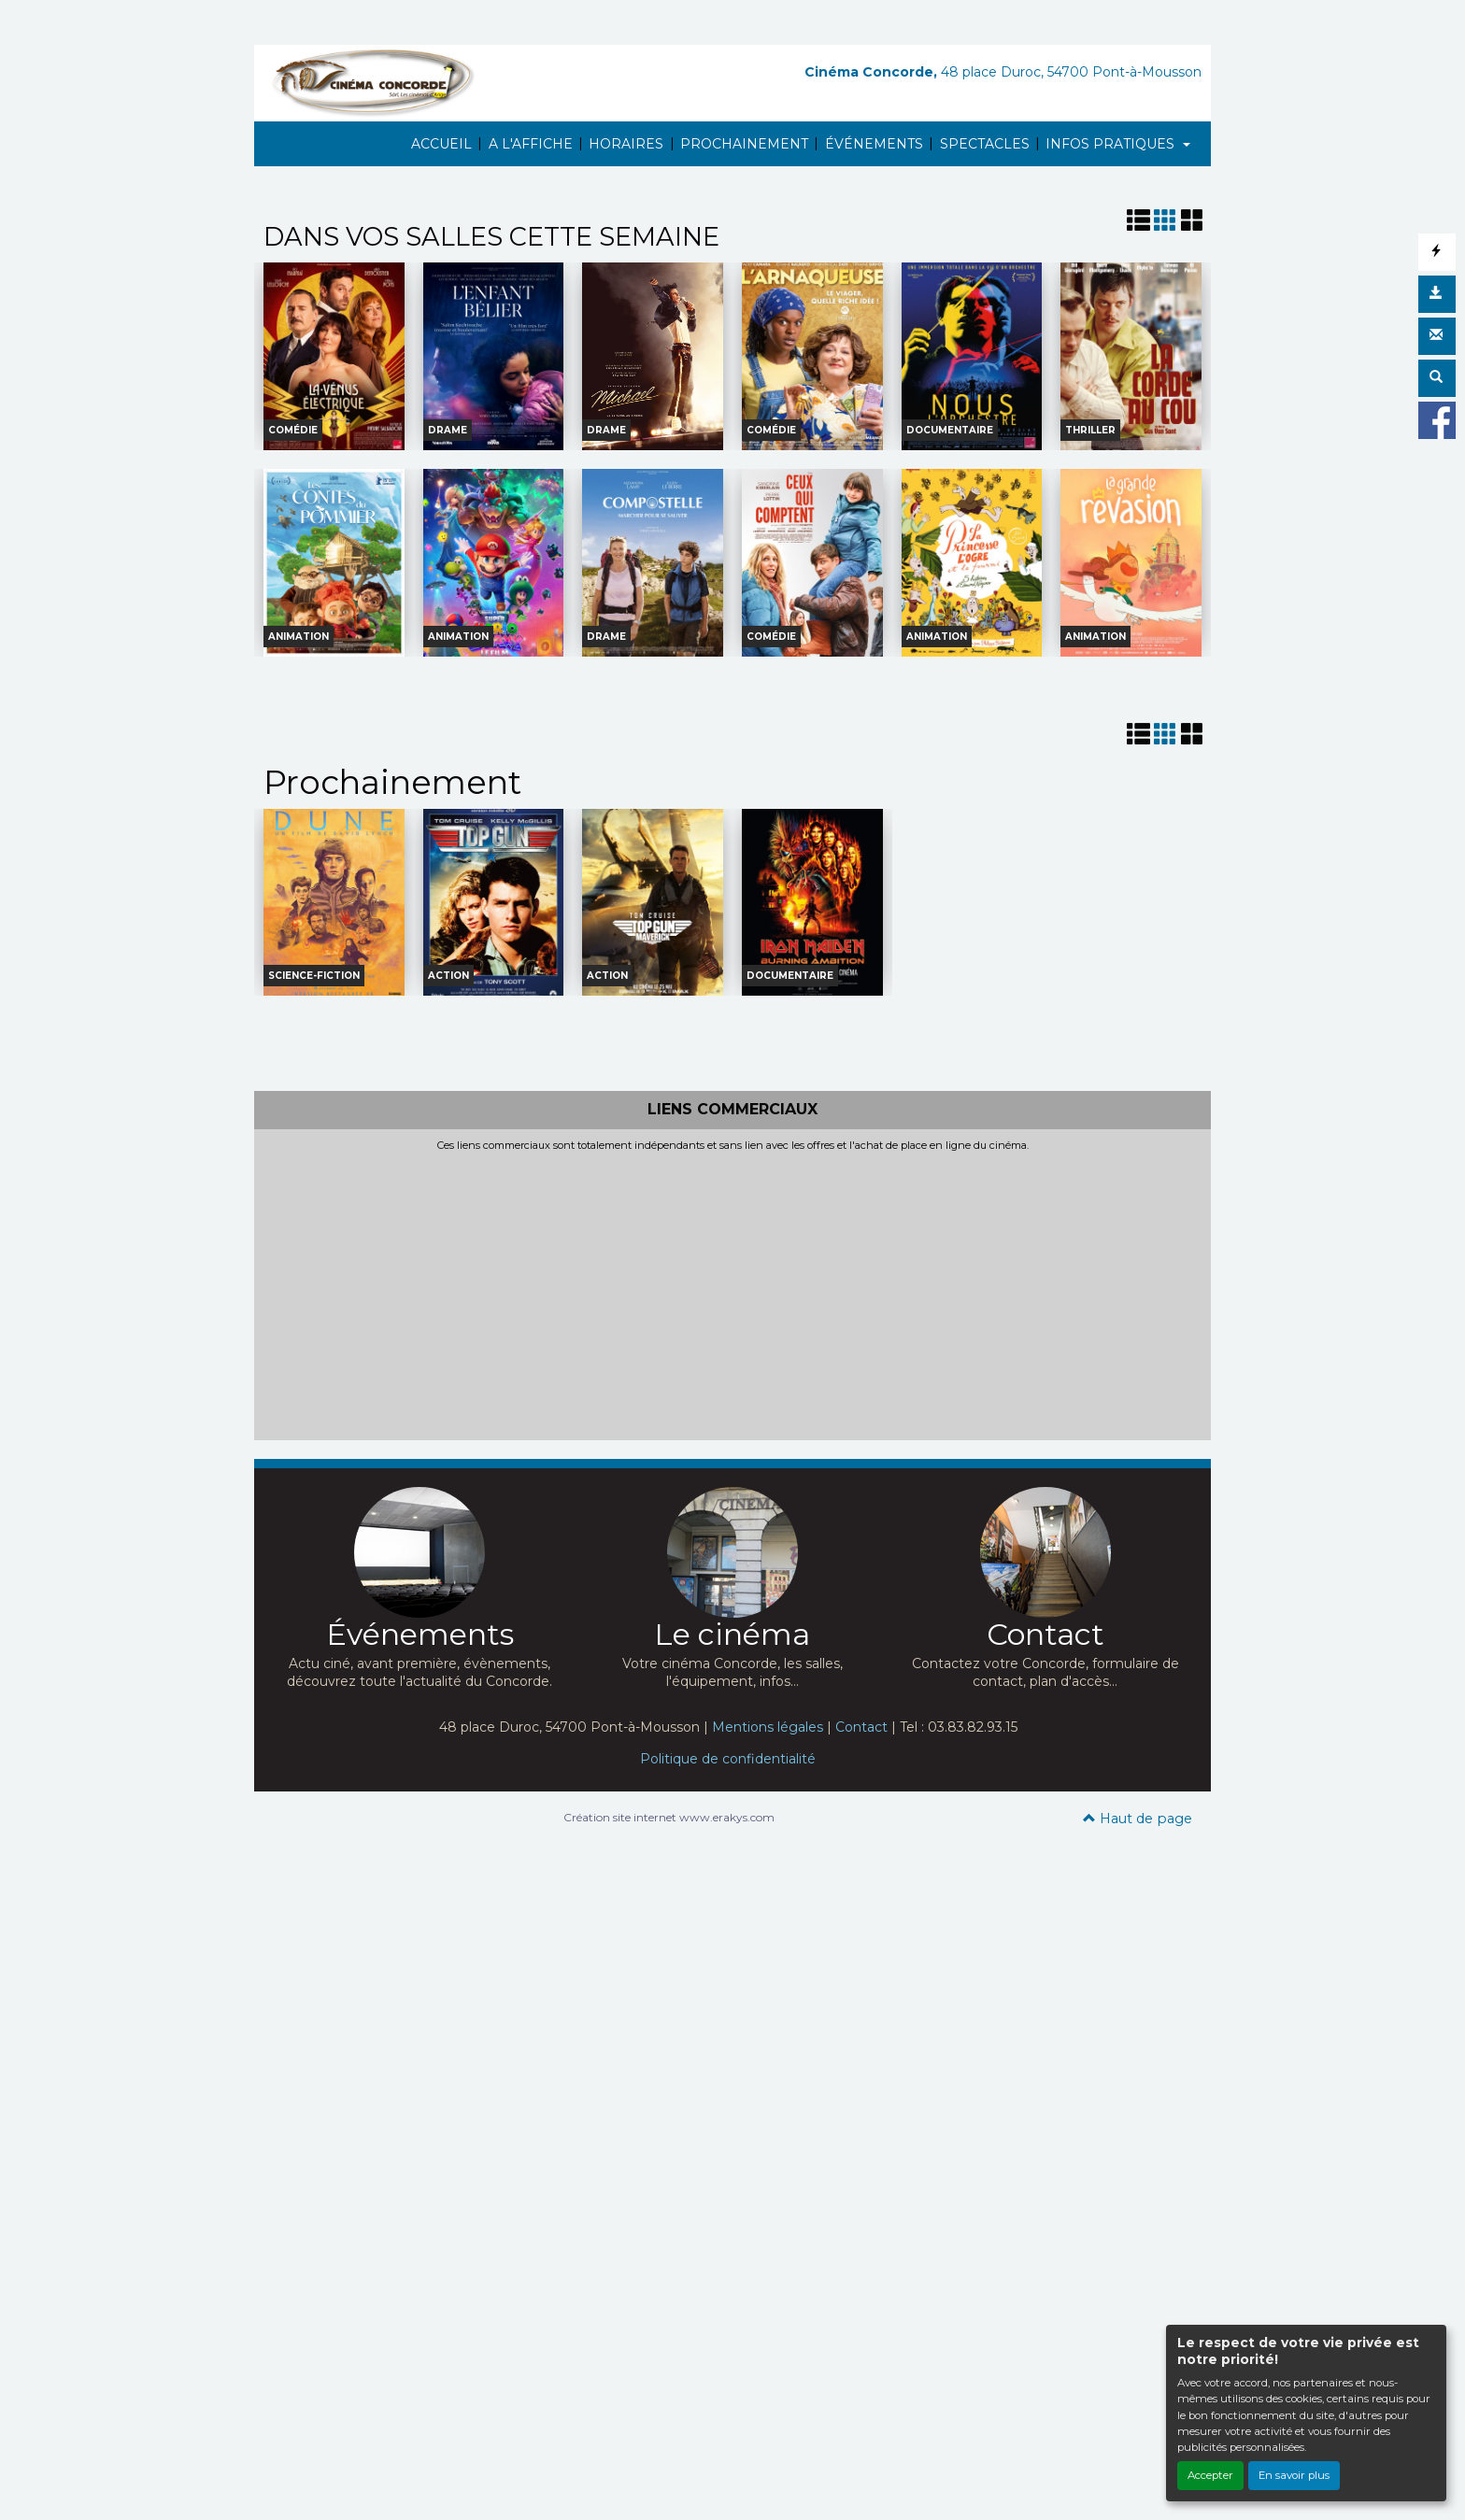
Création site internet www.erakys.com (669, 1817)
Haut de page (1137, 1818)
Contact (861, 1727)
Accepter (1210, 2475)
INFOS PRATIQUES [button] (1111, 143)
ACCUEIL (441, 143)
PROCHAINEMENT (744, 143)
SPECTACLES (985, 143)
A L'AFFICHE (531, 143)
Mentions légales (767, 1727)
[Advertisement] (732, 1292)
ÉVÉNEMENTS (874, 143)
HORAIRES (626, 143)
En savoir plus (1294, 2475)
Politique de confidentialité (728, 1758)
